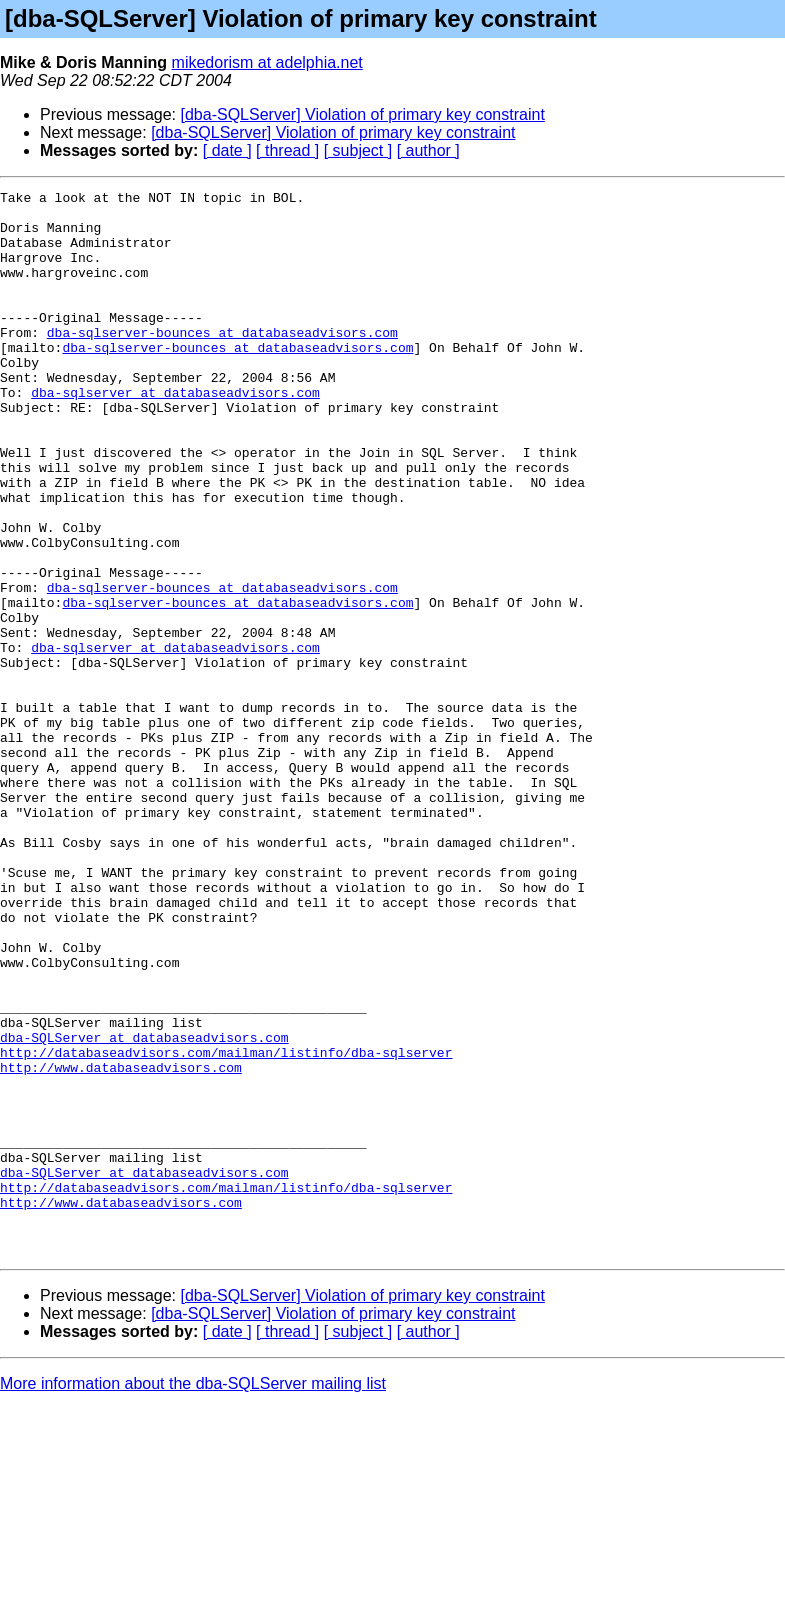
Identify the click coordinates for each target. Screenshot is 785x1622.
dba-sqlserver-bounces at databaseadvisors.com (222, 362)
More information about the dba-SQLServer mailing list (193, 1596)
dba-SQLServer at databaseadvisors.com (144, 1208)
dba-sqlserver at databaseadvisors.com (175, 434)
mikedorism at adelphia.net (267, 62)
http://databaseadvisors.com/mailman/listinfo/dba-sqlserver (226, 1226)
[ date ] (227, 150)
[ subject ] (358, 150)
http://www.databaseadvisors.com (121, 1244)
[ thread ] (287, 150)
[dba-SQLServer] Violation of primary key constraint (363, 114)
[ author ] (428, 150)
